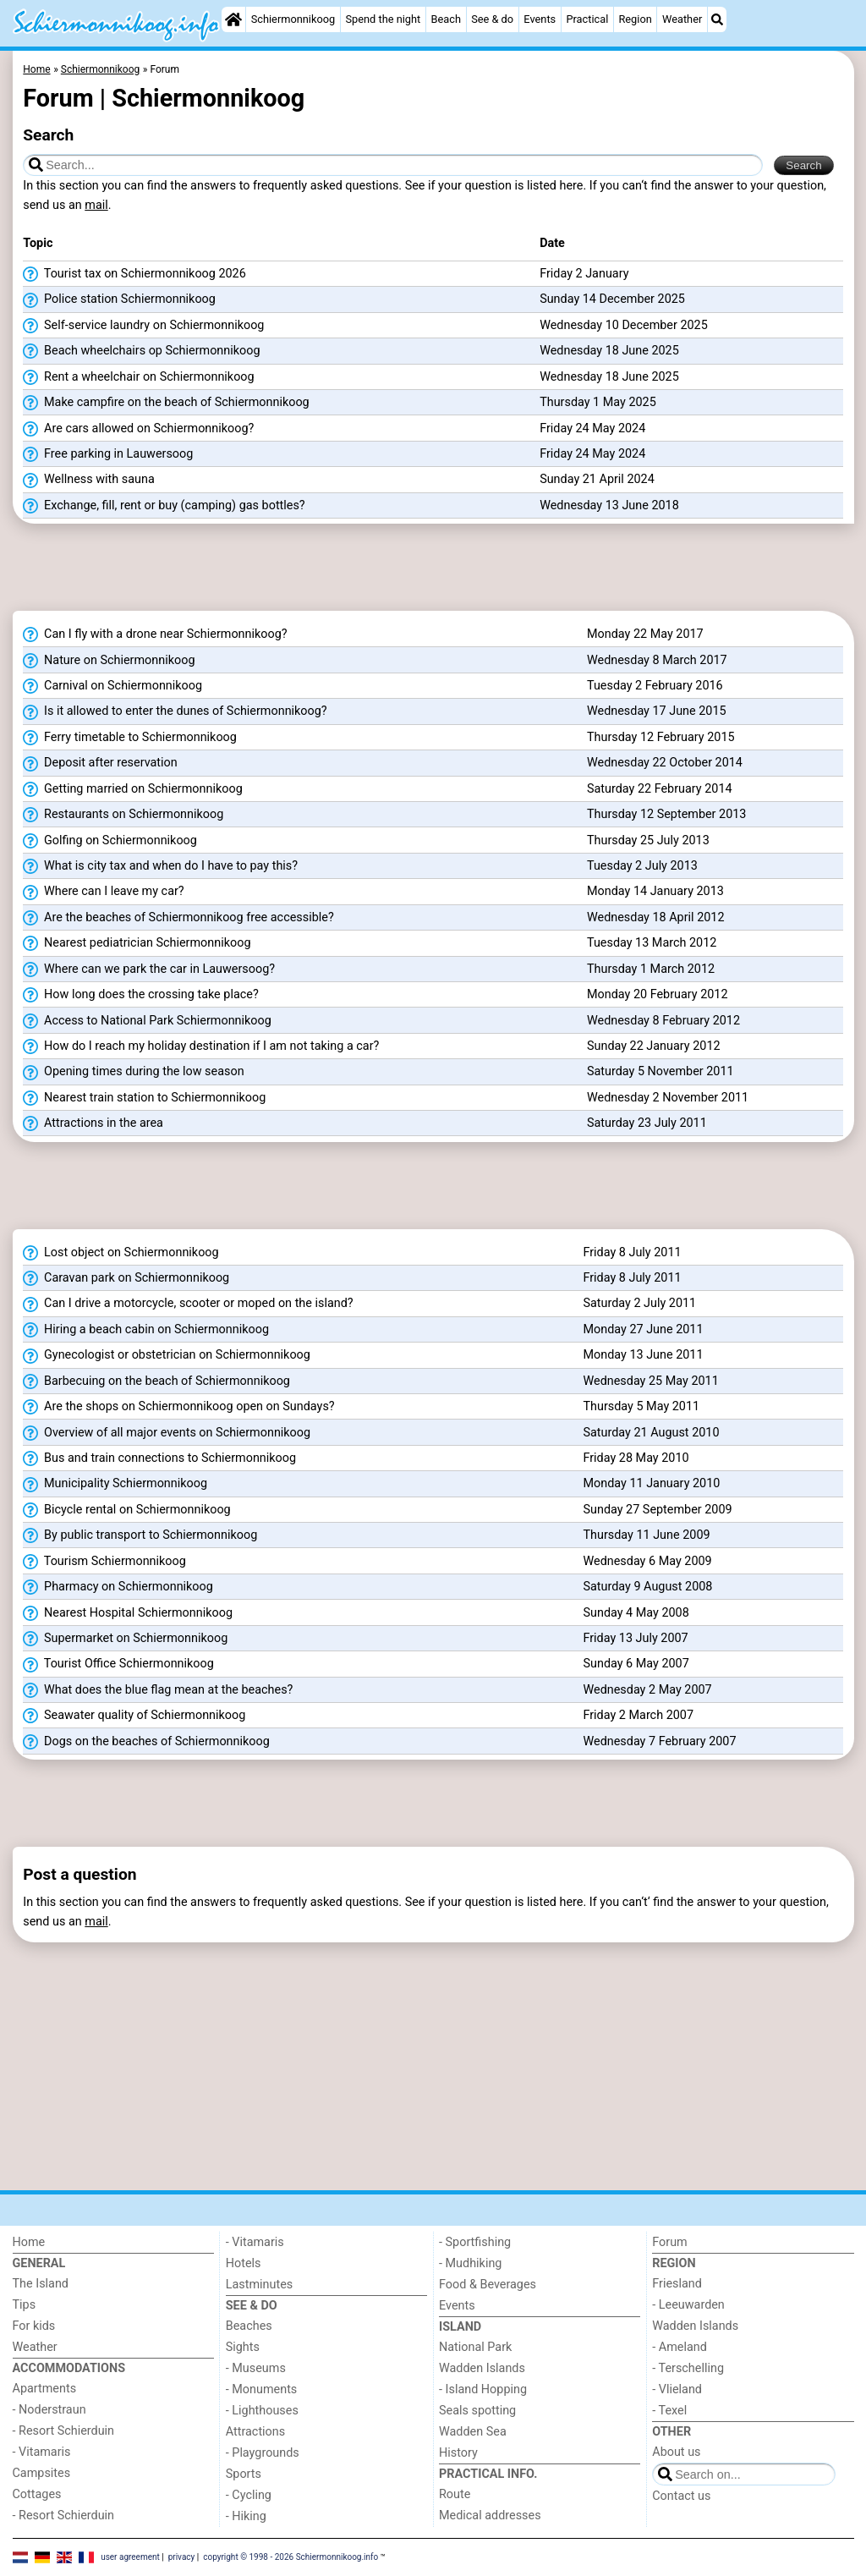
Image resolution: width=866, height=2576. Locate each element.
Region (634, 19)
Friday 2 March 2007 (638, 1715)
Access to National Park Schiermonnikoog (147, 1021)
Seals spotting (477, 2410)
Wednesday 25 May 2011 (650, 1381)
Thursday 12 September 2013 (666, 814)
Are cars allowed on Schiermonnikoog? (138, 429)
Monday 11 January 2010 (651, 1483)
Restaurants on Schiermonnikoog (123, 814)
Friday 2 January (584, 273)
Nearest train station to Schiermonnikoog (144, 1098)
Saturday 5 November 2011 (660, 1071)
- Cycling (248, 2495)
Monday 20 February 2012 (657, 994)
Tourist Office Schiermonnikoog (118, 1664)
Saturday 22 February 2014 (659, 789)
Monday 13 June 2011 (643, 1355)
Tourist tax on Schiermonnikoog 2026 (134, 274)
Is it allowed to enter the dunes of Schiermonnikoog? (174, 711)
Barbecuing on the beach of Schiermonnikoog (156, 1381)
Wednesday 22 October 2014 (665, 762)
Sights (243, 2347)
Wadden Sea (473, 2432)
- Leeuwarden (688, 2305)
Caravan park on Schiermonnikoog (126, 1278)
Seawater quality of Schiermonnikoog (134, 1715)
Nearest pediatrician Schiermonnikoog (136, 943)
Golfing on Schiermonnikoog (110, 841)
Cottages (37, 2494)
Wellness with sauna (88, 479)
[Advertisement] (433, 573)
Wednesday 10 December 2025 (624, 325)
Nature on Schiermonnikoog (109, 660)
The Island (41, 2284)
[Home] (233, 19)
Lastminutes (259, 2284)
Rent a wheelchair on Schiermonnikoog (138, 377)
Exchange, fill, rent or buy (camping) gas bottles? (163, 506)
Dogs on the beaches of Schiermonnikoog (146, 1741)
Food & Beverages (487, 2284)
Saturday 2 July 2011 (639, 1303)
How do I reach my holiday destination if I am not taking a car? (201, 1046)
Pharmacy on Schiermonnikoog (118, 1587)
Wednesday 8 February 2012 (663, 1020)
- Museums (256, 2368)
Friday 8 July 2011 (632, 1252)
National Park (475, 2347)
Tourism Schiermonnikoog (104, 1561)
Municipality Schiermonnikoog (115, 1483)
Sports (243, 2474)
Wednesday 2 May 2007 (647, 1690)
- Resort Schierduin (64, 2431)
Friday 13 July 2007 (635, 1638)
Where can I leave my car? (103, 891)
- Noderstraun (49, 2410)
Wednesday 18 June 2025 (609, 350)
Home (29, 2242)
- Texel (669, 2410)
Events (539, 19)
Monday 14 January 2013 (655, 891)
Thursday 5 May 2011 (641, 1406)
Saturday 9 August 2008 (647, 1586)
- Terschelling (688, 2368)
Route (454, 2494)
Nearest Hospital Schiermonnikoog (128, 1613)
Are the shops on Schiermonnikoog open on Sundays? (178, 1406)
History (458, 2453)
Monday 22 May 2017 (645, 634)
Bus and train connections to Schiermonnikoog (159, 1458)
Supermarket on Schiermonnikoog (125, 1638)
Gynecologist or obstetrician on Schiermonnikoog (166, 1355)
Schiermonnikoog (293, 19)
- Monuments (262, 2389)
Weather (682, 19)
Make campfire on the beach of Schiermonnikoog (166, 402)
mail (96, 205)
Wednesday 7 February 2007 (659, 1741)
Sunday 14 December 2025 (612, 299)
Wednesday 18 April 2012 (656, 917)
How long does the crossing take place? (140, 994)
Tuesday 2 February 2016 (655, 685)
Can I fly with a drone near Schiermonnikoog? (155, 634)
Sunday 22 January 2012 (654, 1046)
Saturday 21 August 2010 (651, 1432)
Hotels (243, 2263)
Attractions (255, 2432)
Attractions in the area (93, 1123)
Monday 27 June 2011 (643, 1329)
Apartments (45, 2388)
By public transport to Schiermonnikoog (140, 1535)
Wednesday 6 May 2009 (647, 1561)
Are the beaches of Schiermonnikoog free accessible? (178, 917)
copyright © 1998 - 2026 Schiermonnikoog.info (290, 2556)
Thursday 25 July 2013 (648, 840)
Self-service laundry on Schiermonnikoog (143, 325)
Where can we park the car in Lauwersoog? (149, 969)
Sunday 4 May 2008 (635, 1613)
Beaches (249, 2326)
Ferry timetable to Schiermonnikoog (130, 737)
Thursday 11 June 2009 (646, 1535)
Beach (445, 19)
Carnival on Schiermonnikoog (112, 686)
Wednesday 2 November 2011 (667, 1097)
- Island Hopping (483, 2389)
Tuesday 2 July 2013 (642, 866)
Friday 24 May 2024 (592, 428)
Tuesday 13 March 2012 (651, 943)
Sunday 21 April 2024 (597, 479)
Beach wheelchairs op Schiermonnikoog (141, 351)
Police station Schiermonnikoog (119, 299)
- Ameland (679, 2347)
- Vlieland (677, 2389)
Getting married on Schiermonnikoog (132, 789)
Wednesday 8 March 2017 (657, 660)
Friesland (677, 2284)
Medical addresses (490, 2515)
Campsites (42, 2473)
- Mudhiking (470, 2263)
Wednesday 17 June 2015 (656, 711)
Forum (669, 2242)
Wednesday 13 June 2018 (609, 505)
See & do (492, 19)
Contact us (681, 2496)
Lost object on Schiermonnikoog (120, 1253)
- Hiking (246, 2516)
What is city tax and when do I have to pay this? (160, 866)
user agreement (130, 2556)
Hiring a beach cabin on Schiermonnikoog (146, 1329)
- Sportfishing (475, 2242)
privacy (181, 2556)
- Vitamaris (42, 2452)
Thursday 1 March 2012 (651, 969)
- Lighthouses (262, 2410)
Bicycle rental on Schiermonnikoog (126, 1510)
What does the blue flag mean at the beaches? (158, 1690)
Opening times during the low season (133, 1071)
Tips (24, 2305)
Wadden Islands (482, 2368)
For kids (34, 2326)
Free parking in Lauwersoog (108, 454)
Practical (587, 19)
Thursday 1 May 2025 (598, 402)
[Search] (717, 19)
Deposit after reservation (100, 763)
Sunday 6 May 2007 (635, 1663)
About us (676, 2452)
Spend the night (382, 19)
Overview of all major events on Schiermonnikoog (166, 1433)
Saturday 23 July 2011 (647, 1123)
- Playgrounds (262, 2453)
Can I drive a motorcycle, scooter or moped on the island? (188, 1303)
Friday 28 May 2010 (635, 1458)
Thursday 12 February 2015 (661, 737)
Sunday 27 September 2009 (657, 1509)
